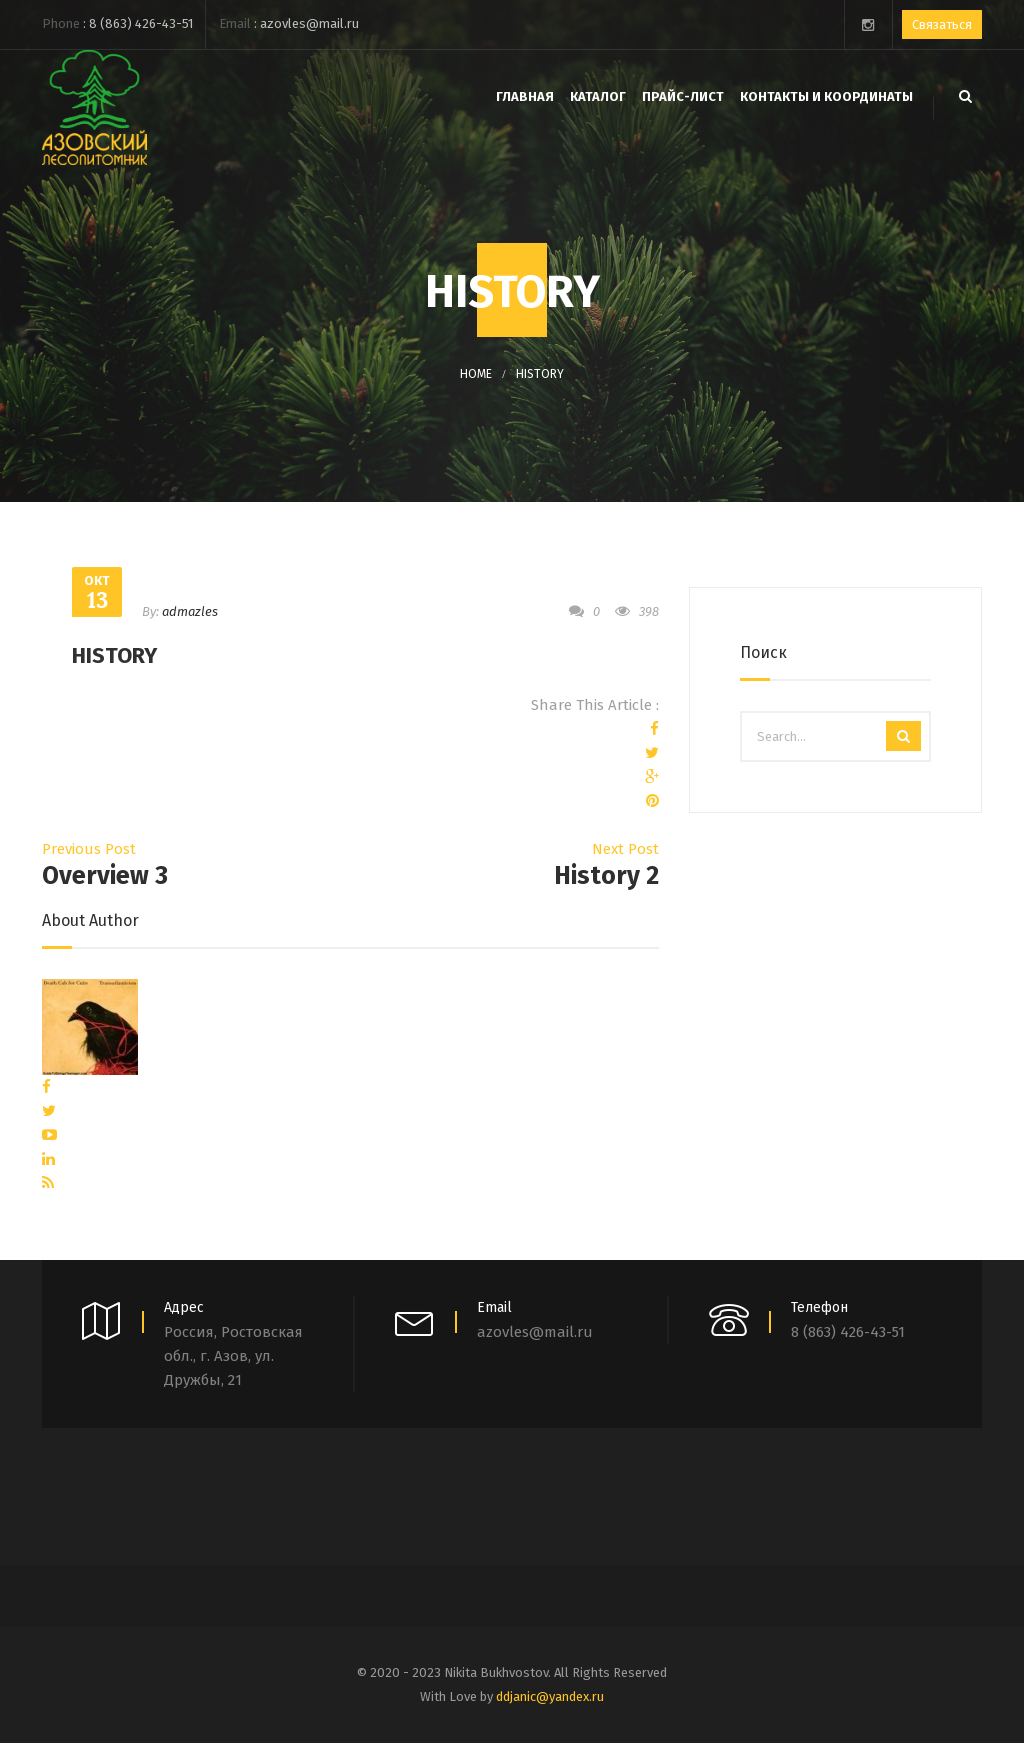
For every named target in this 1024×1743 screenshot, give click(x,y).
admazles (190, 611)
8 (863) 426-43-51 (141, 23)
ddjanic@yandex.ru (550, 1696)
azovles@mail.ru (309, 23)
